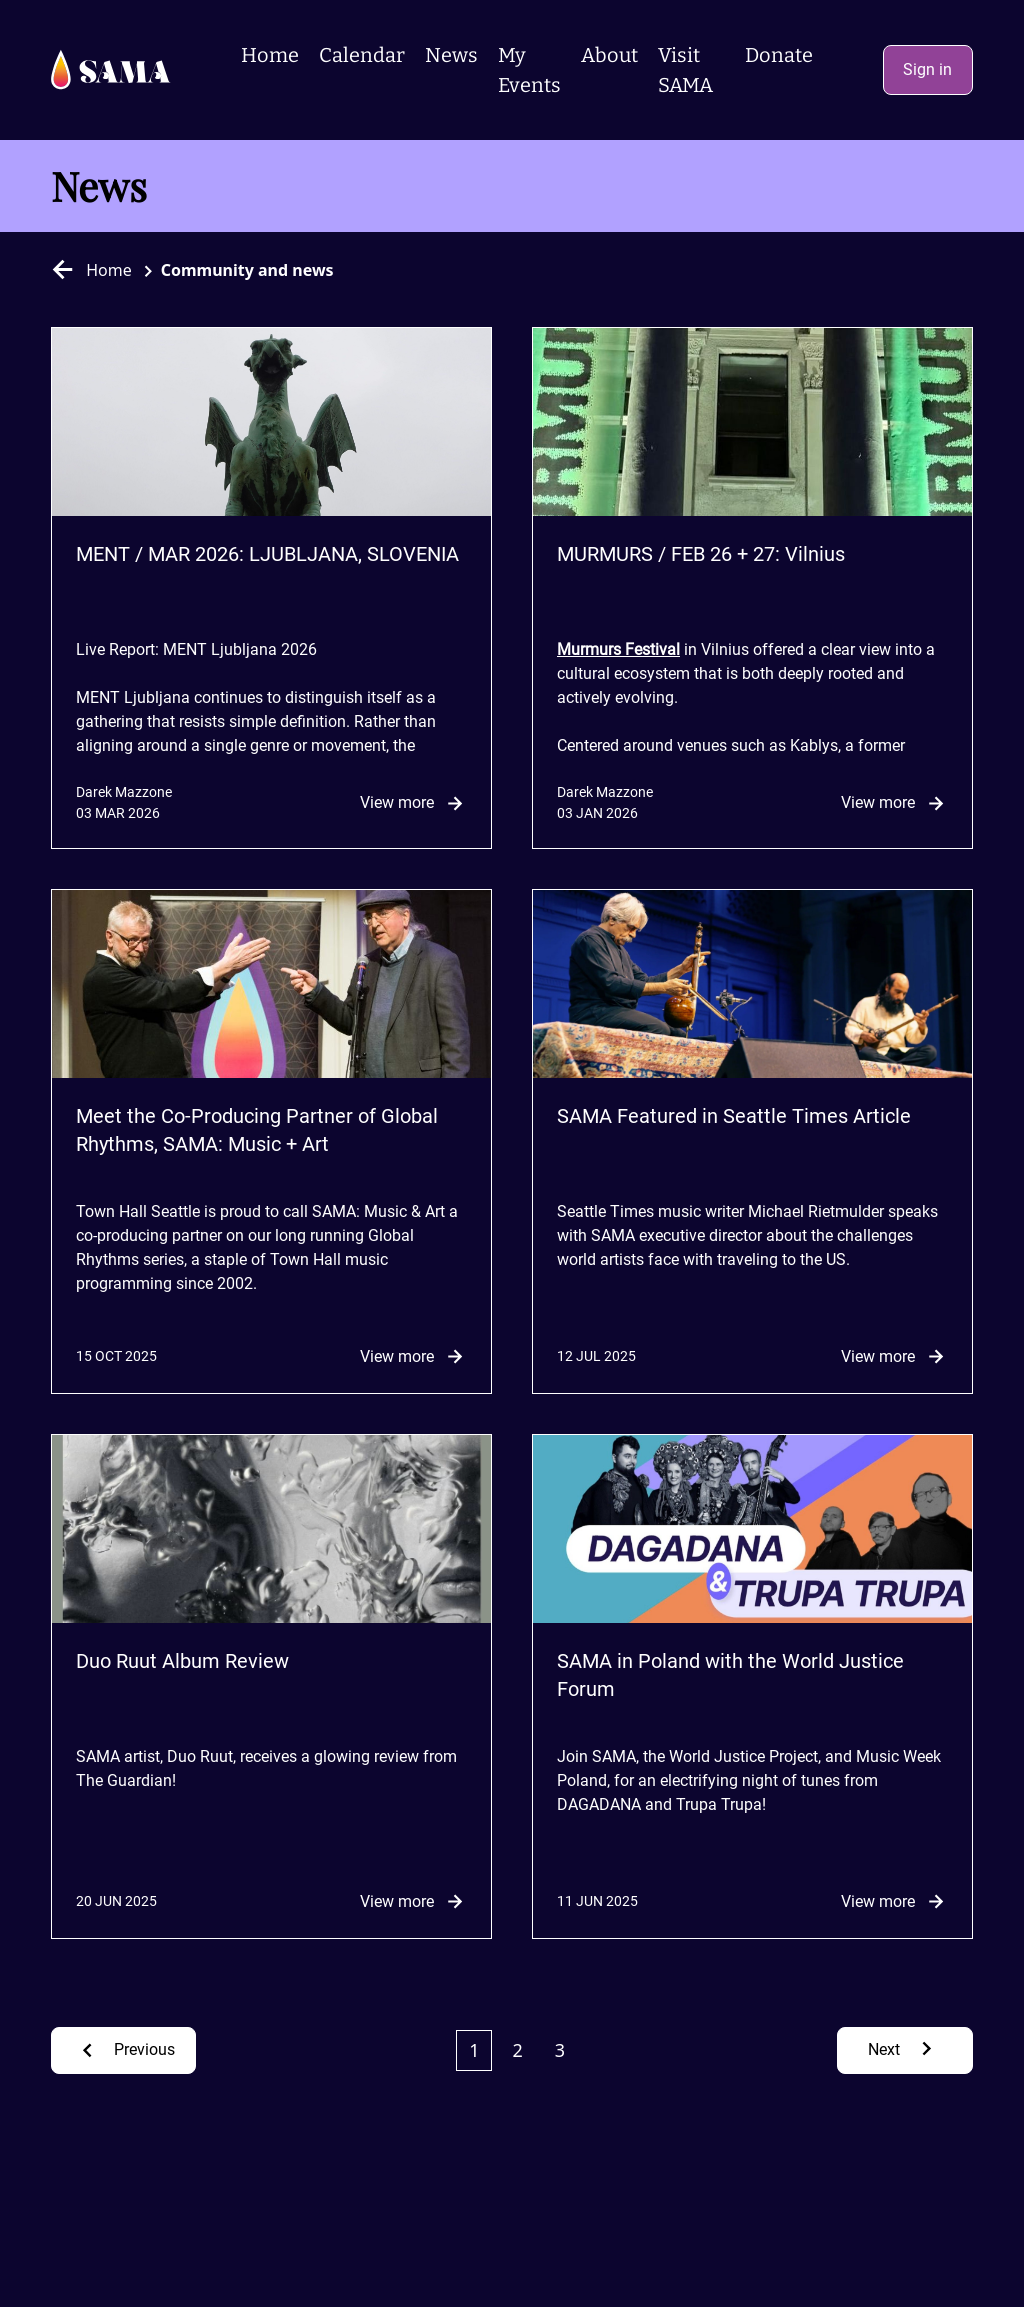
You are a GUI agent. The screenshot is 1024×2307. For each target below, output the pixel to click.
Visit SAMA (685, 70)
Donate (779, 55)
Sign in (927, 69)
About (609, 55)
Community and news (247, 270)
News (451, 55)
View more (413, 803)
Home (270, 55)
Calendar (362, 55)
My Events (529, 70)
